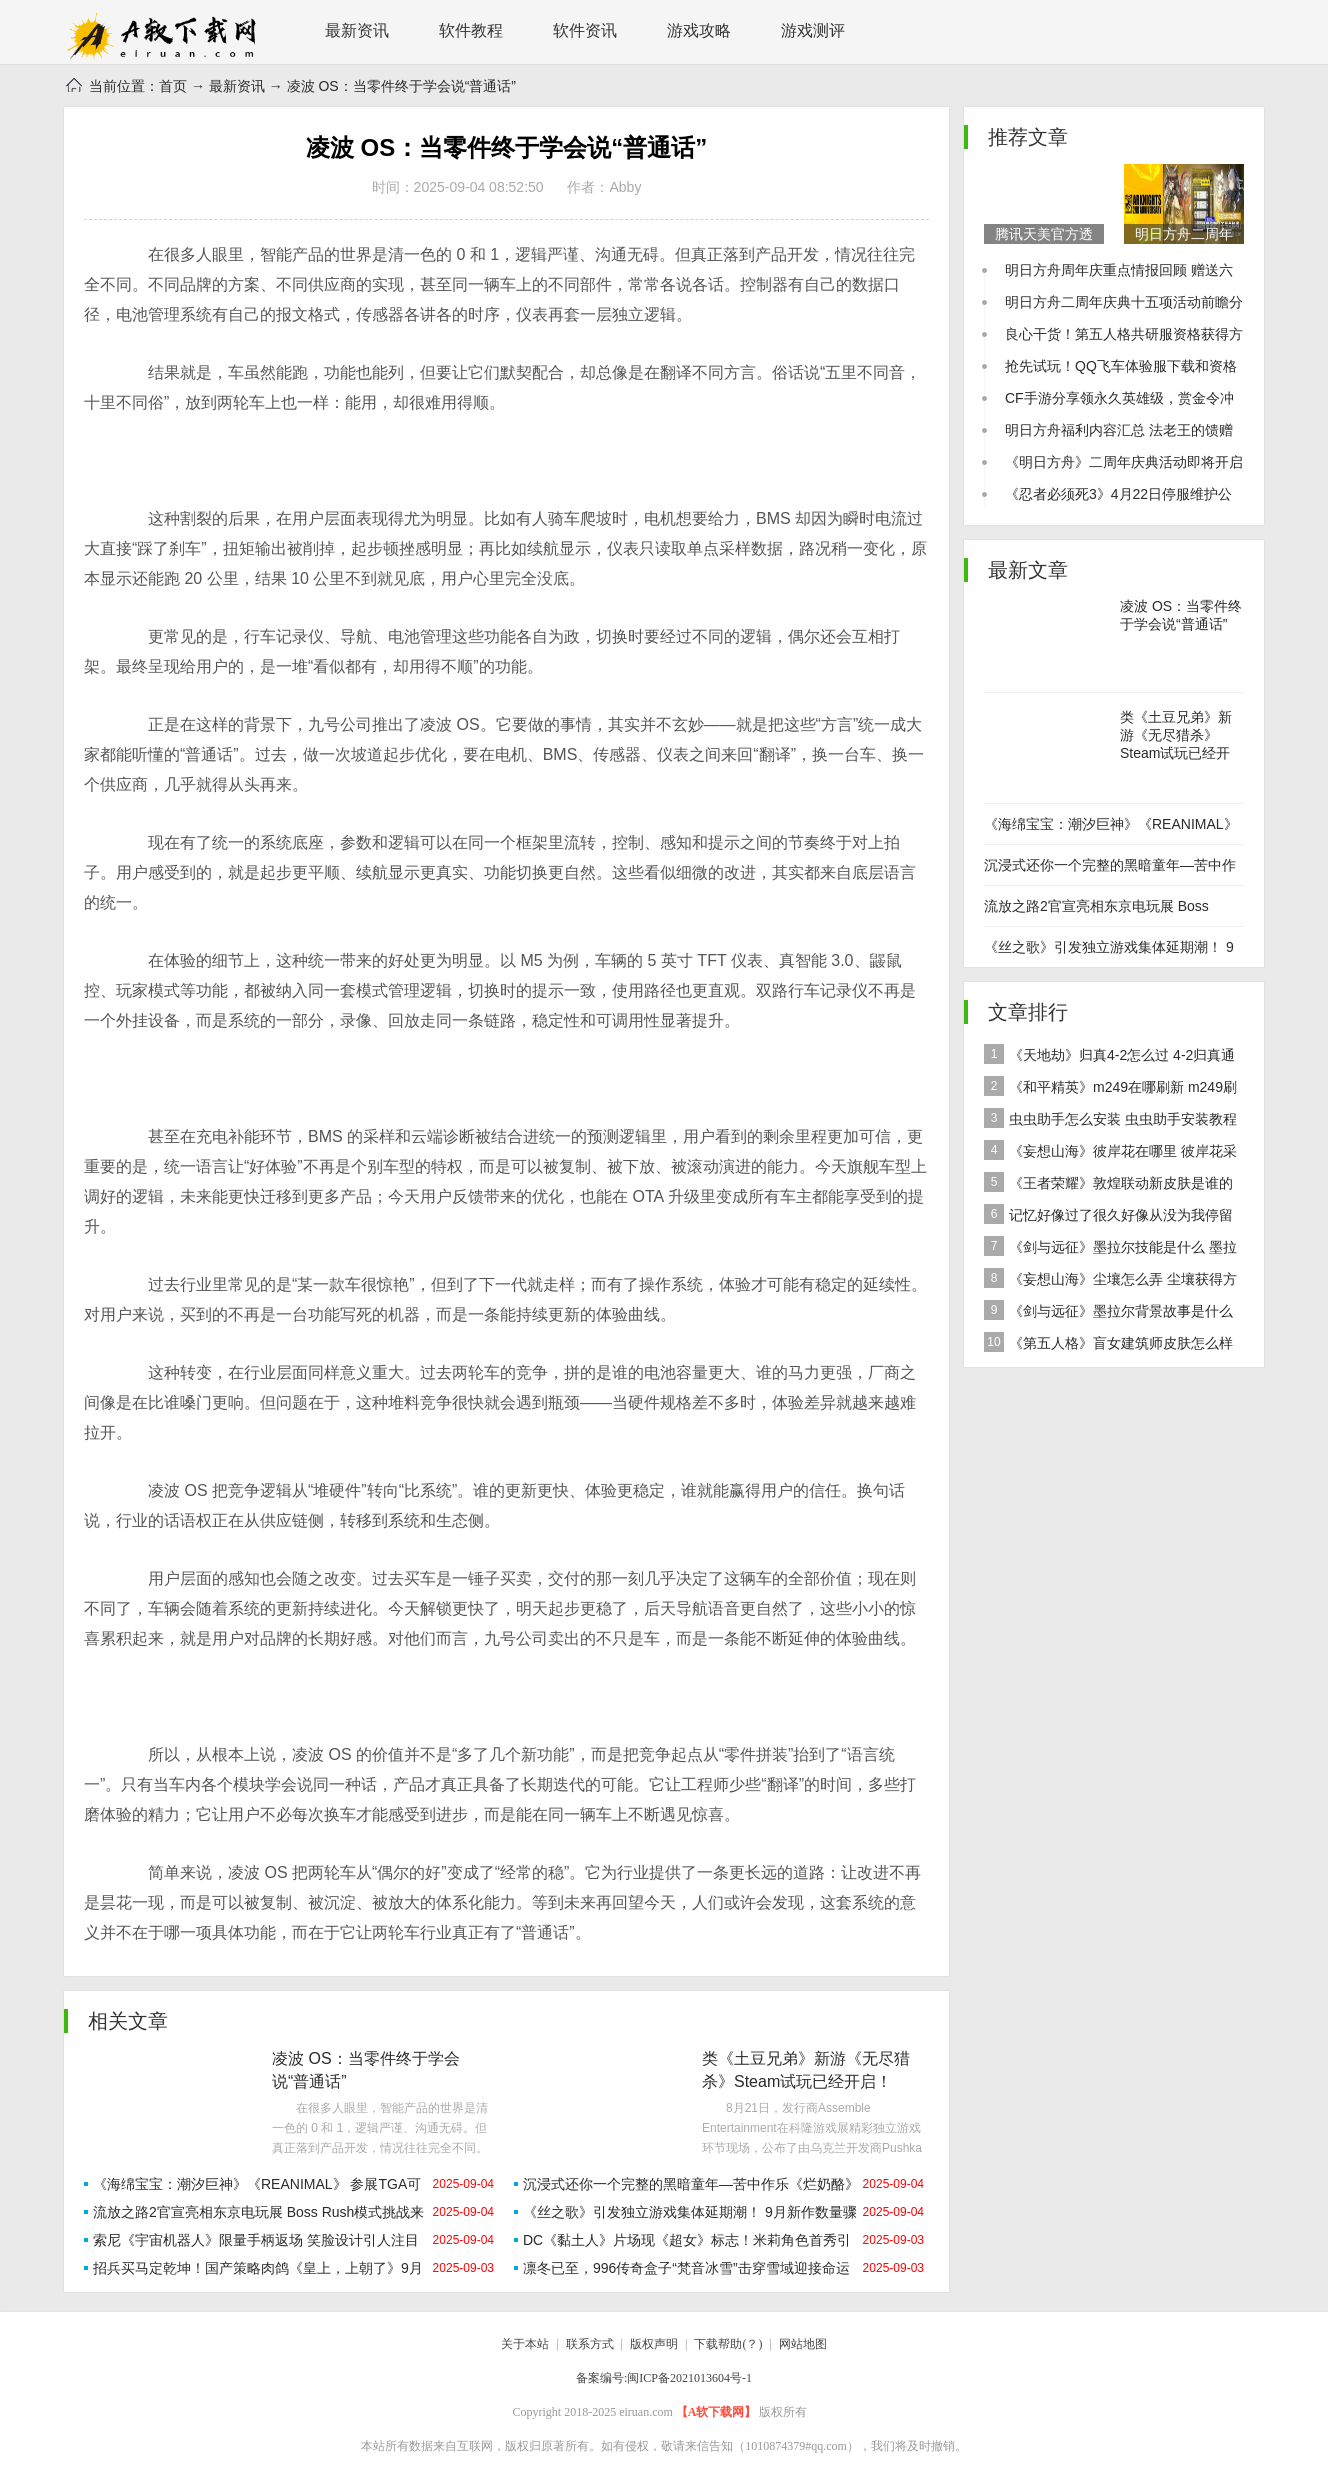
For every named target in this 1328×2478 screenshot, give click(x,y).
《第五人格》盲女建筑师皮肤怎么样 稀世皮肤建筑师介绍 (1108, 1345)
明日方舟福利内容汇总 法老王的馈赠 (1119, 430)
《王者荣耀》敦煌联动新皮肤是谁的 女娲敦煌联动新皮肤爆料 (1108, 1185)
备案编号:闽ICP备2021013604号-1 (664, 2378)
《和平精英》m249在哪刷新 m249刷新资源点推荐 (1110, 1089)
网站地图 (803, 2344)
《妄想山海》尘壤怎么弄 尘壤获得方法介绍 (1110, 1281)
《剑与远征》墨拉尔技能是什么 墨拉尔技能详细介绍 (1110, 1249)
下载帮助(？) (728, 2344)
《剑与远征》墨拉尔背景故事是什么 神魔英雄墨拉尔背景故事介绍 (1108, 1313)
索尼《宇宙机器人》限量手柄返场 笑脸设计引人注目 (256, 2240)
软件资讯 (585, 30)
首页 (173, 86)
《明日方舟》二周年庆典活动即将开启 (1124, 462)
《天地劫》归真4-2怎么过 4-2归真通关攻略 (1109, 1057)
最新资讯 (357, 30)
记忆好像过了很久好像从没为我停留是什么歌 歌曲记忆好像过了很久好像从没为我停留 (1112, 1217)
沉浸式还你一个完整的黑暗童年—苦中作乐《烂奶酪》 (691, 2184)
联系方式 (590, 2344)
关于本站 (525, 2344)
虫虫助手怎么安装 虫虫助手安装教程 (1110, 1118)
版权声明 (654, 2344)
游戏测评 (813, 30)
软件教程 (471, 30)
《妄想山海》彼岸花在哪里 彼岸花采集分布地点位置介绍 (1110, 1153)
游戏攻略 (699, 30)
